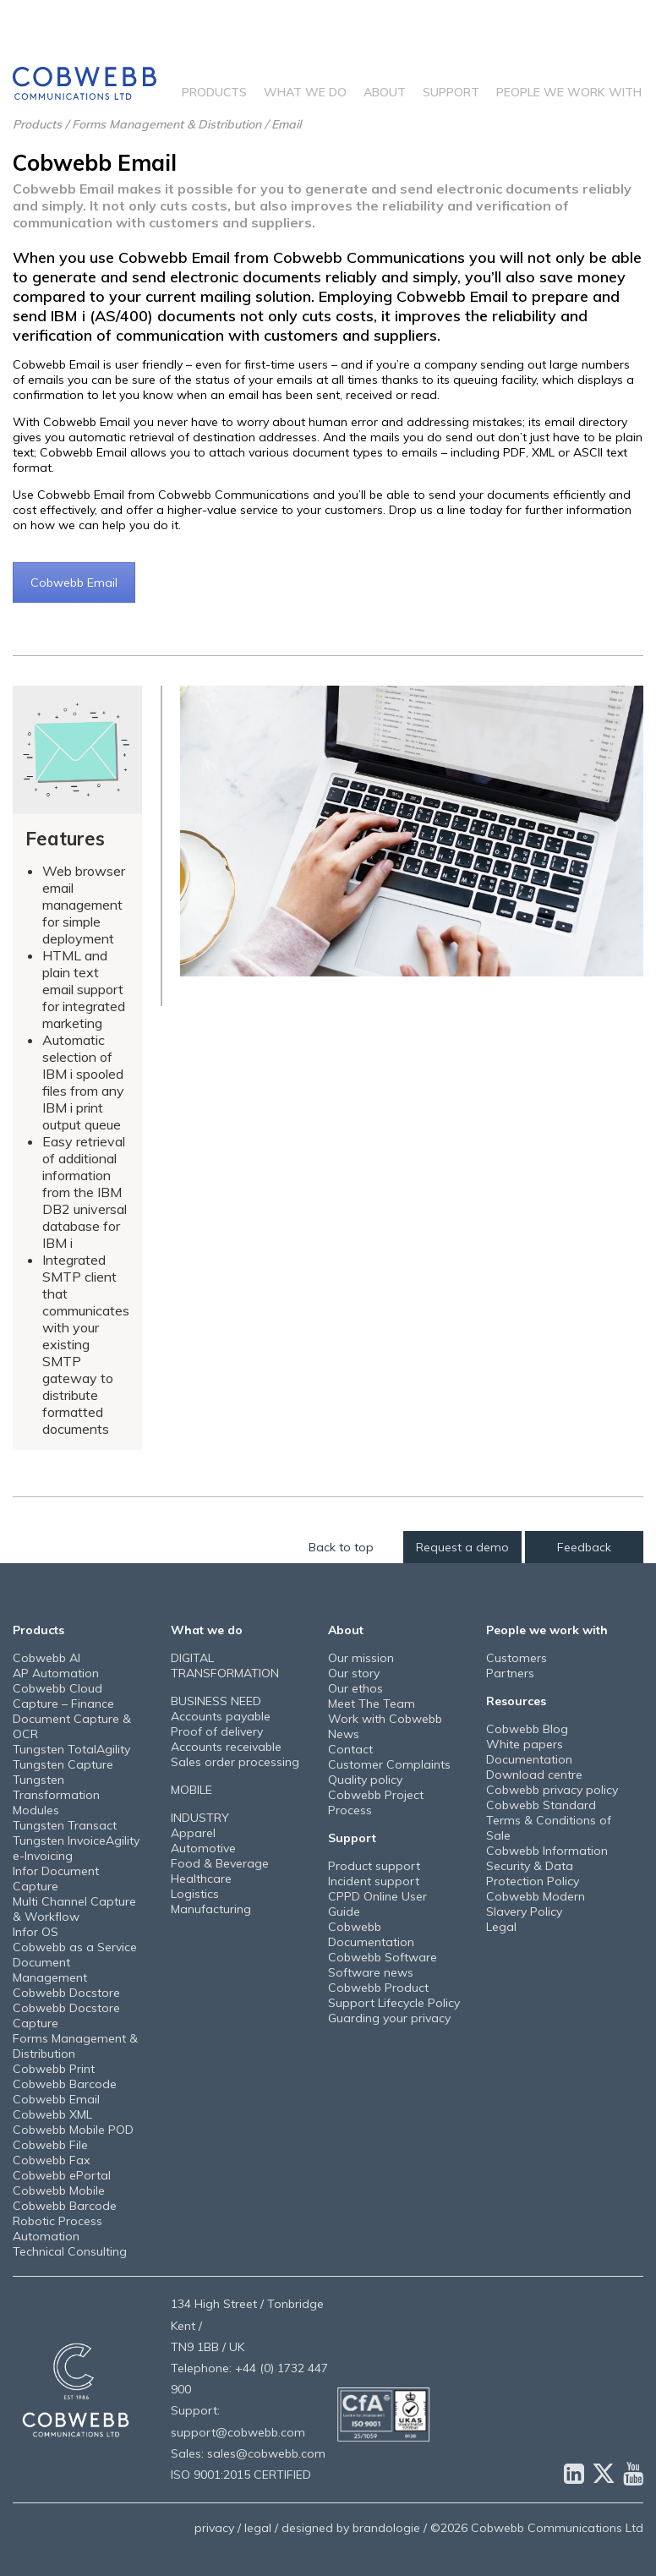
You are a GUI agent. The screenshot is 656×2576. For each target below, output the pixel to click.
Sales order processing (235, 1761)
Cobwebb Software (382, 1957)
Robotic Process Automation (57, 2228)
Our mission (361, 1657)
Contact (350, 1749)
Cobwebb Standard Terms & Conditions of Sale (548, 1820)
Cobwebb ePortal (62, 2175)
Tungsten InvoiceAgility (76, 1840)
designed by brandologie (351, 2527)
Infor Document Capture (56, 1878)
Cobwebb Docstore (66, 1992)
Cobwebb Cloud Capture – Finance (63, 1696)
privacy (214, 2527)
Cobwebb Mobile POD (73, 2129)
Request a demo (462, 1547)
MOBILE (191, 1789)
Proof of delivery (217, 1731)
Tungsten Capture (63, 1764)
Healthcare (201, 1878)
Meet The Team (371, 1703)
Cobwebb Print (54, 2068)
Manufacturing (211, 1909)
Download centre (534, 1774)
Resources (516, 1701)
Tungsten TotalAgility (71, 1749)
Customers (516, 1657)
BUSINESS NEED (216, 1701)
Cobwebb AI (46, 1657)
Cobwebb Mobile (59, 2190)
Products (214, 92)
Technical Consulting (70, 2251)
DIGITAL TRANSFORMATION (225, 1665)
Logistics (195, 1893)
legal (257, 2527)
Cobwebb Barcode (65, 2084)
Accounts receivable (226, 1746)
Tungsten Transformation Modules (56, 1795)
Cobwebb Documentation (371, 1934)
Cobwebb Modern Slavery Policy (535, 1904)
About (385, 92)
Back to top (341, 1547)
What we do (305, 92)
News (343, 1734)
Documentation (529, 1759)
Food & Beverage (220, 1863)
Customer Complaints (389, 1764)
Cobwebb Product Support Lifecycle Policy (394, 1995)
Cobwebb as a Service (75, 1947)
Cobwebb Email (74, 582)
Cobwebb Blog (527, 1728)
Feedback (584, 1547)
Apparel (193, 1832)
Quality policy (365, 1779)
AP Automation (56, 1673)
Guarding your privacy (389, 2018)
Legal (501, 1926)
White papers (524, 1744)
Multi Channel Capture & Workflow (74, 1909)
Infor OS (35, 1931)
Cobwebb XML (52, 2114)
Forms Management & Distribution (166, 124)
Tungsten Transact (65, 1825)
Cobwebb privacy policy (552, 1789)
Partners (510, 1673)
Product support (374, 1865)
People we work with (569, 92)
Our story (354, 1673)
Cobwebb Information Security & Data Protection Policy (547, 1866)
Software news (370, 1972)
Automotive (203, 1848)
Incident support (373, 1881)
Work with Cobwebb (385, 1718)
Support (451, 92)
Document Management (50, 1970)
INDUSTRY (200, 1817)
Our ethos (355, 1688)
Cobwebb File (50, 2144)
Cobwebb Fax (51, 2160)
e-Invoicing (43, 1855)
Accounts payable (221, 1716)
